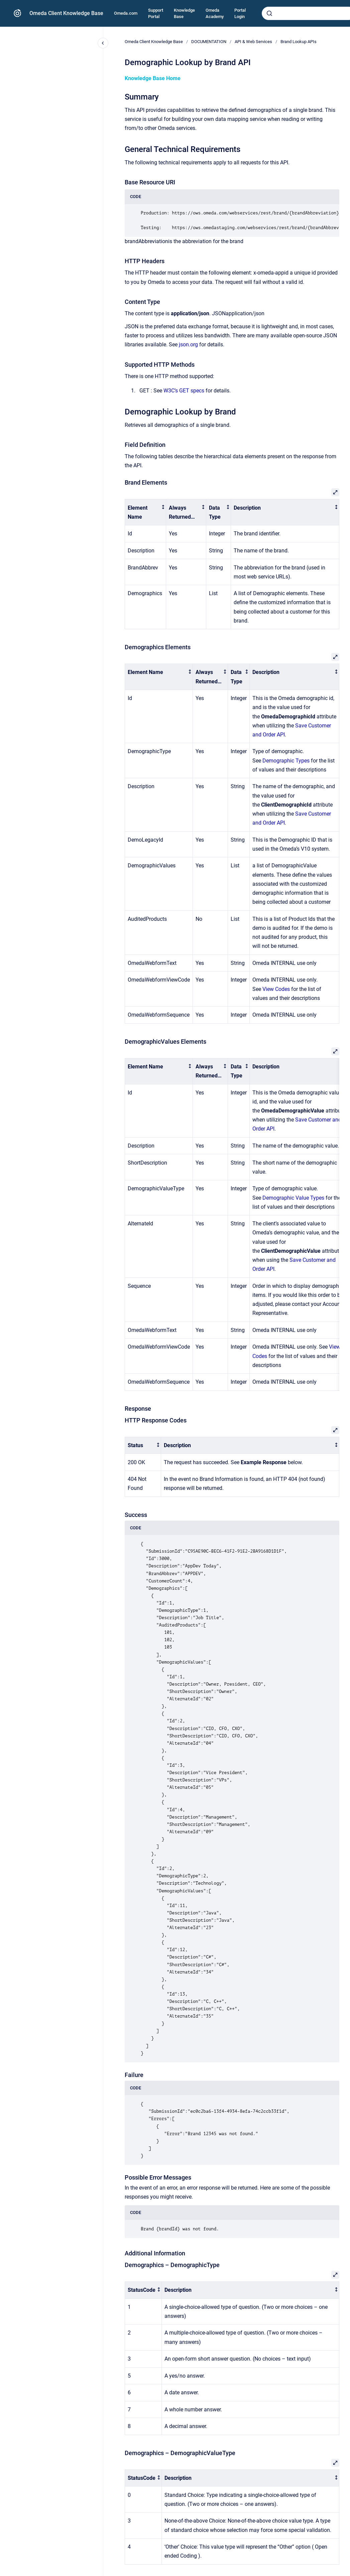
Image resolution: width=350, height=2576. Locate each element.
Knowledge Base (184, 13)
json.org (188, 344)
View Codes (276, 989)
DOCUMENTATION (208, 41)
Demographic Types (286, 760)
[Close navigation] (103, 43)
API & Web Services (253, 41)
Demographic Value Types (293, 1198)
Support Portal (155, 13)
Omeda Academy (215, 13)
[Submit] (269, 13)
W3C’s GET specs (183, 390)
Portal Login (240, 13)
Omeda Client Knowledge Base (66, 13)
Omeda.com (125, 13)
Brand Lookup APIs (298, 41)
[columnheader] (145, 512)
